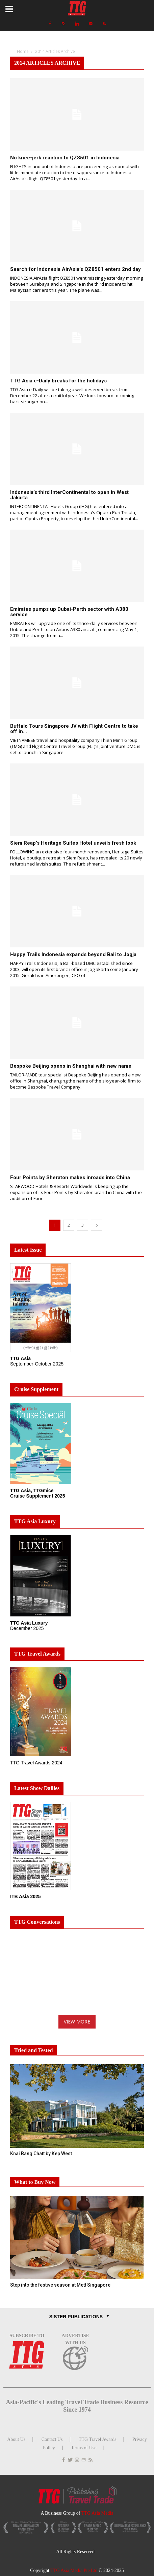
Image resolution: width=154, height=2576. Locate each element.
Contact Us (52, 2439)
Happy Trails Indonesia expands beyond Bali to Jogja (73, 954)
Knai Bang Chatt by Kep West (41, 2153)
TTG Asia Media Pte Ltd (74, 2570)
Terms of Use (83, 2447)
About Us (16, 2439)
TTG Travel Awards (98, 2439)
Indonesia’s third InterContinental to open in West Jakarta (69, 495)
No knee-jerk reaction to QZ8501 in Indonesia (65, 158)
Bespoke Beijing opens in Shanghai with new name (70, 1066)
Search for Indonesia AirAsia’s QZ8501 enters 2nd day (75, 269)
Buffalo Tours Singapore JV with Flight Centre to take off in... (74, 728)
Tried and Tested (33, 2050)
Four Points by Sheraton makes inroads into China (70, 1177)
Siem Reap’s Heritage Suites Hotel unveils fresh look (73, 843)
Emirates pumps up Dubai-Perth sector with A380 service (69, 612)
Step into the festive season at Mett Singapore (60, 2285)
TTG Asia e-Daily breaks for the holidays (58, 381)
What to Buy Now (34, 2182)
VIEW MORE (77, 2021)
